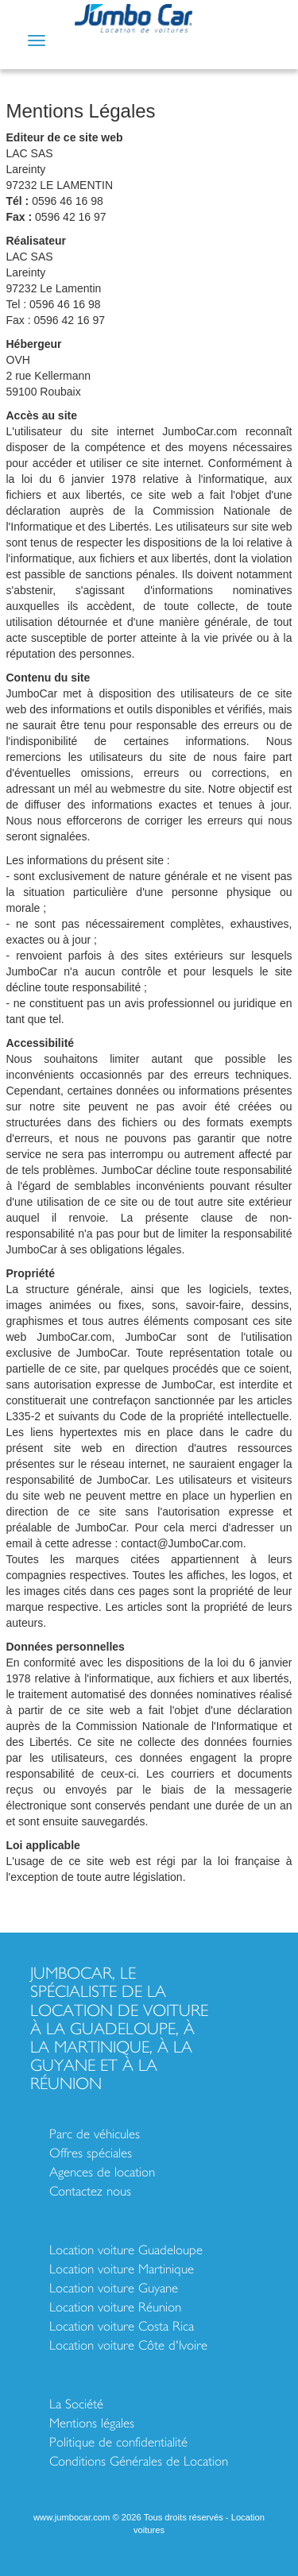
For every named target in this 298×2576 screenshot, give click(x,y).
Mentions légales (91, 2423)
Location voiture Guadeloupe (126, 2249)
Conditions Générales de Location (138, 2461)
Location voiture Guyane (113, 2288)
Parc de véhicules (94, 2134)
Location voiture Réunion (115, 2307)
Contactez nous (90, 2191)
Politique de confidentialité (118, 2442)
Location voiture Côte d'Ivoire (128, 2345)
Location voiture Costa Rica (121, 2326)
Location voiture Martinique (121, 2269)
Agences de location (102, 2172)
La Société (76, 2404)
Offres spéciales (90, 2153)
